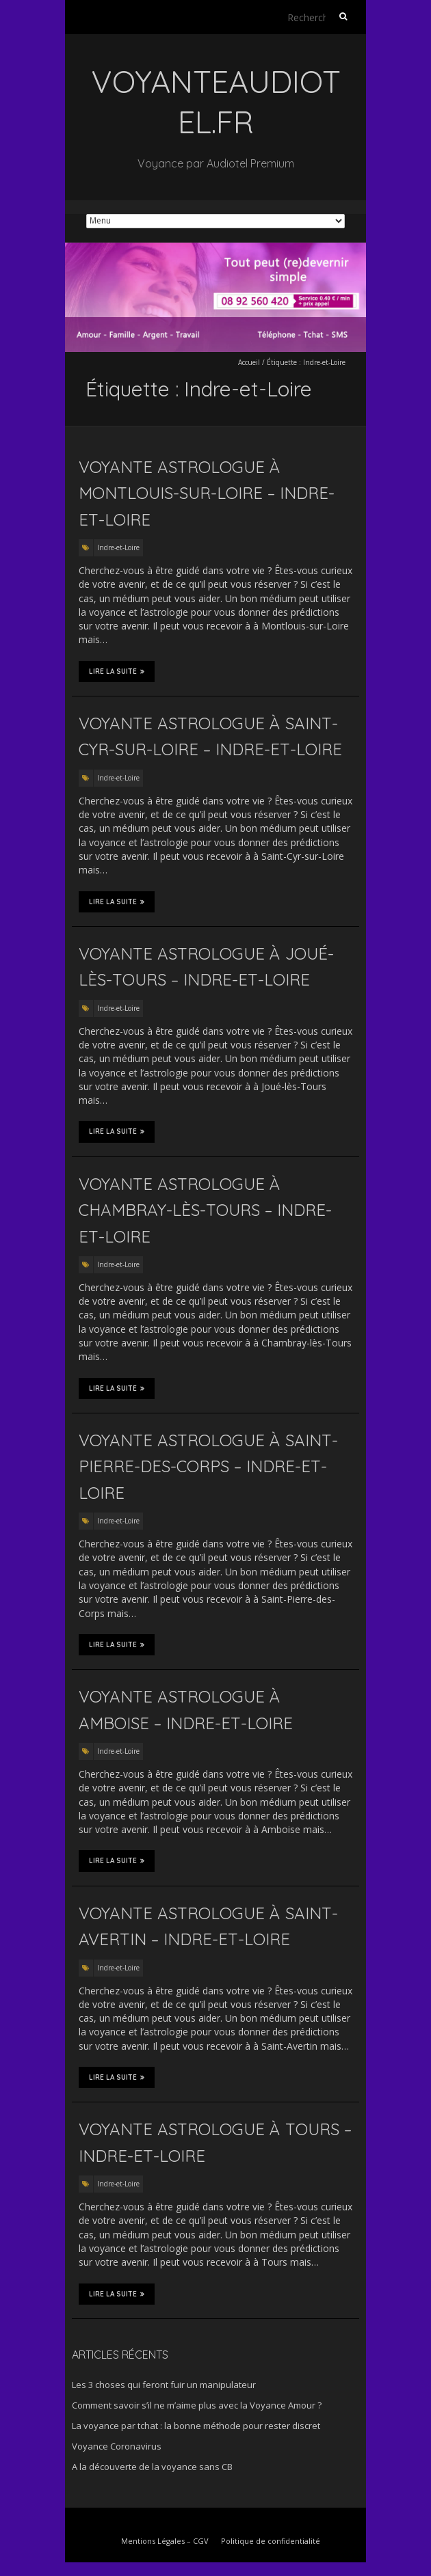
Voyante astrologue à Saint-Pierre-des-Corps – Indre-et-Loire (208, 1466)
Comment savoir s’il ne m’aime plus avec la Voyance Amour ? (197, 2405)
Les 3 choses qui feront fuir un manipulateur (164, 2384)
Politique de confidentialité (270, 2541)
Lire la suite (116, 671)
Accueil (249, 362)
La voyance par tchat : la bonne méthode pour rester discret (196, 2425)
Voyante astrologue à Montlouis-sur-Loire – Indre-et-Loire (207, 493)
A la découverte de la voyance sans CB (152, 2466)
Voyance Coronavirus (116, 2446)
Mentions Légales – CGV (165, 2541)
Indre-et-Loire (118, 547)
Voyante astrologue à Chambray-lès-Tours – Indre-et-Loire (205, 1210)
